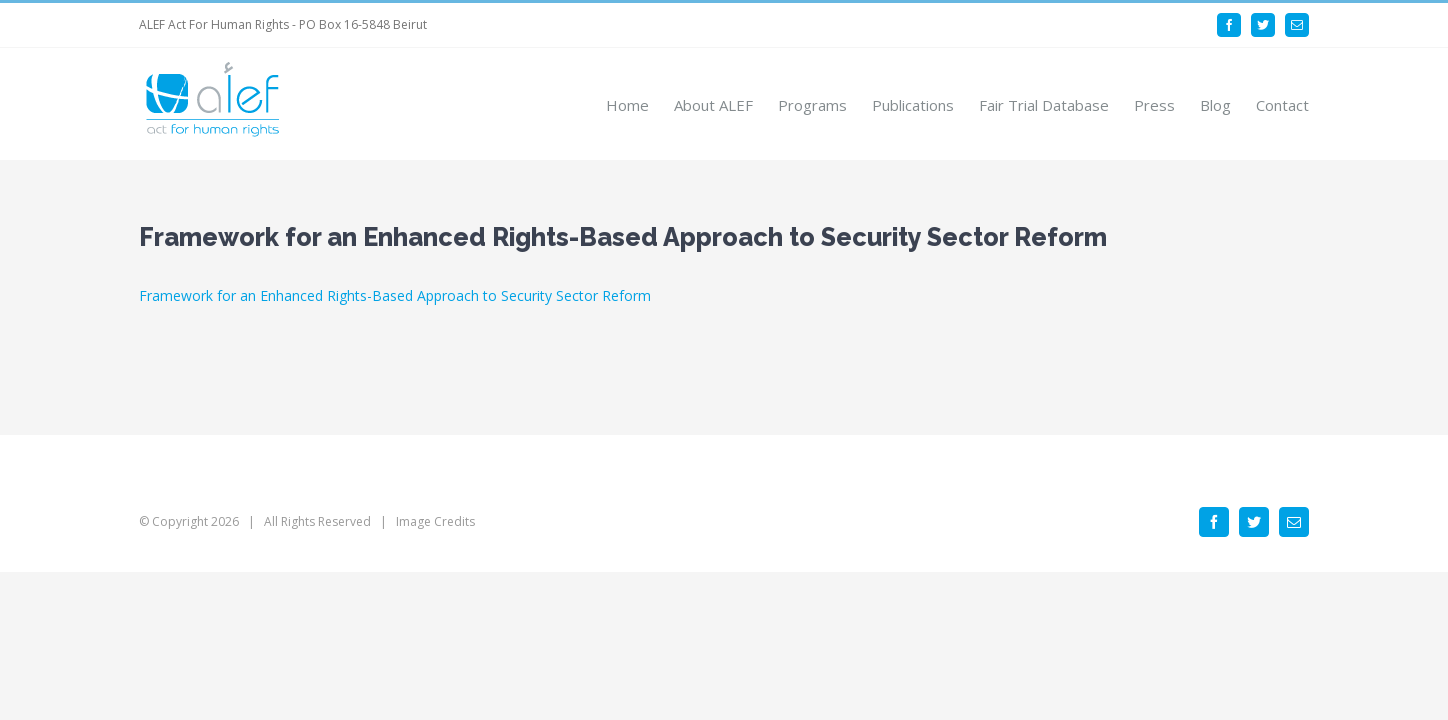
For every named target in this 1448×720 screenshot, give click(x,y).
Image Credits (435, 521)
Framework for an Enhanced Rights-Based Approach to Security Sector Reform (395, 295)
